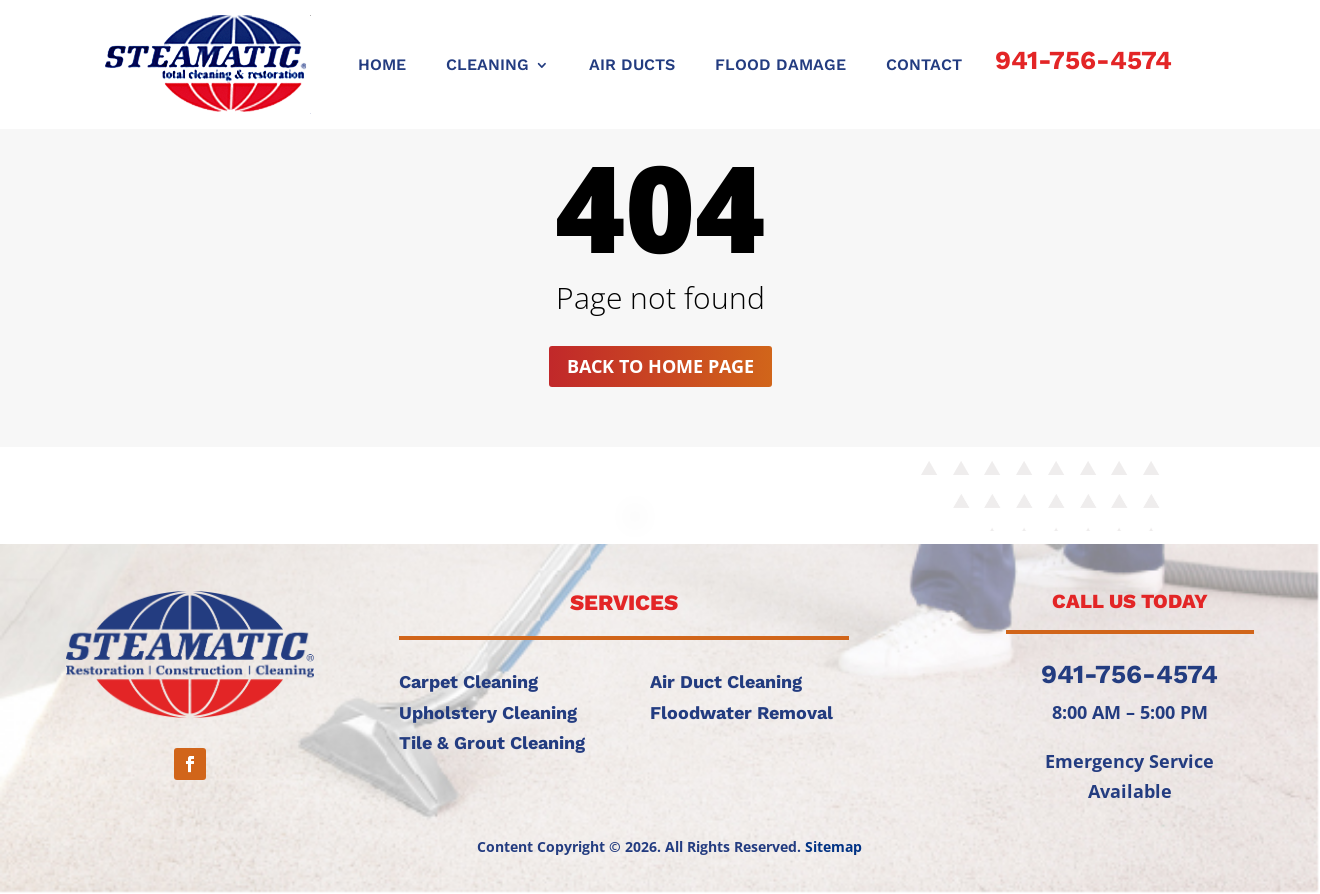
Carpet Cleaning (468, 681)
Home (382, 66)
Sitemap (833, 846)
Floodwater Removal (741, 712)
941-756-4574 (1083, 60)
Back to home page (660, 366)
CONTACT (924, 66)
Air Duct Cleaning (726, 681)
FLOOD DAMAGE (780, 66)
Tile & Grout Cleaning (492, 742)
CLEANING (487, 66)
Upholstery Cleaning (488, 712)
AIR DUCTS (632, 66)
